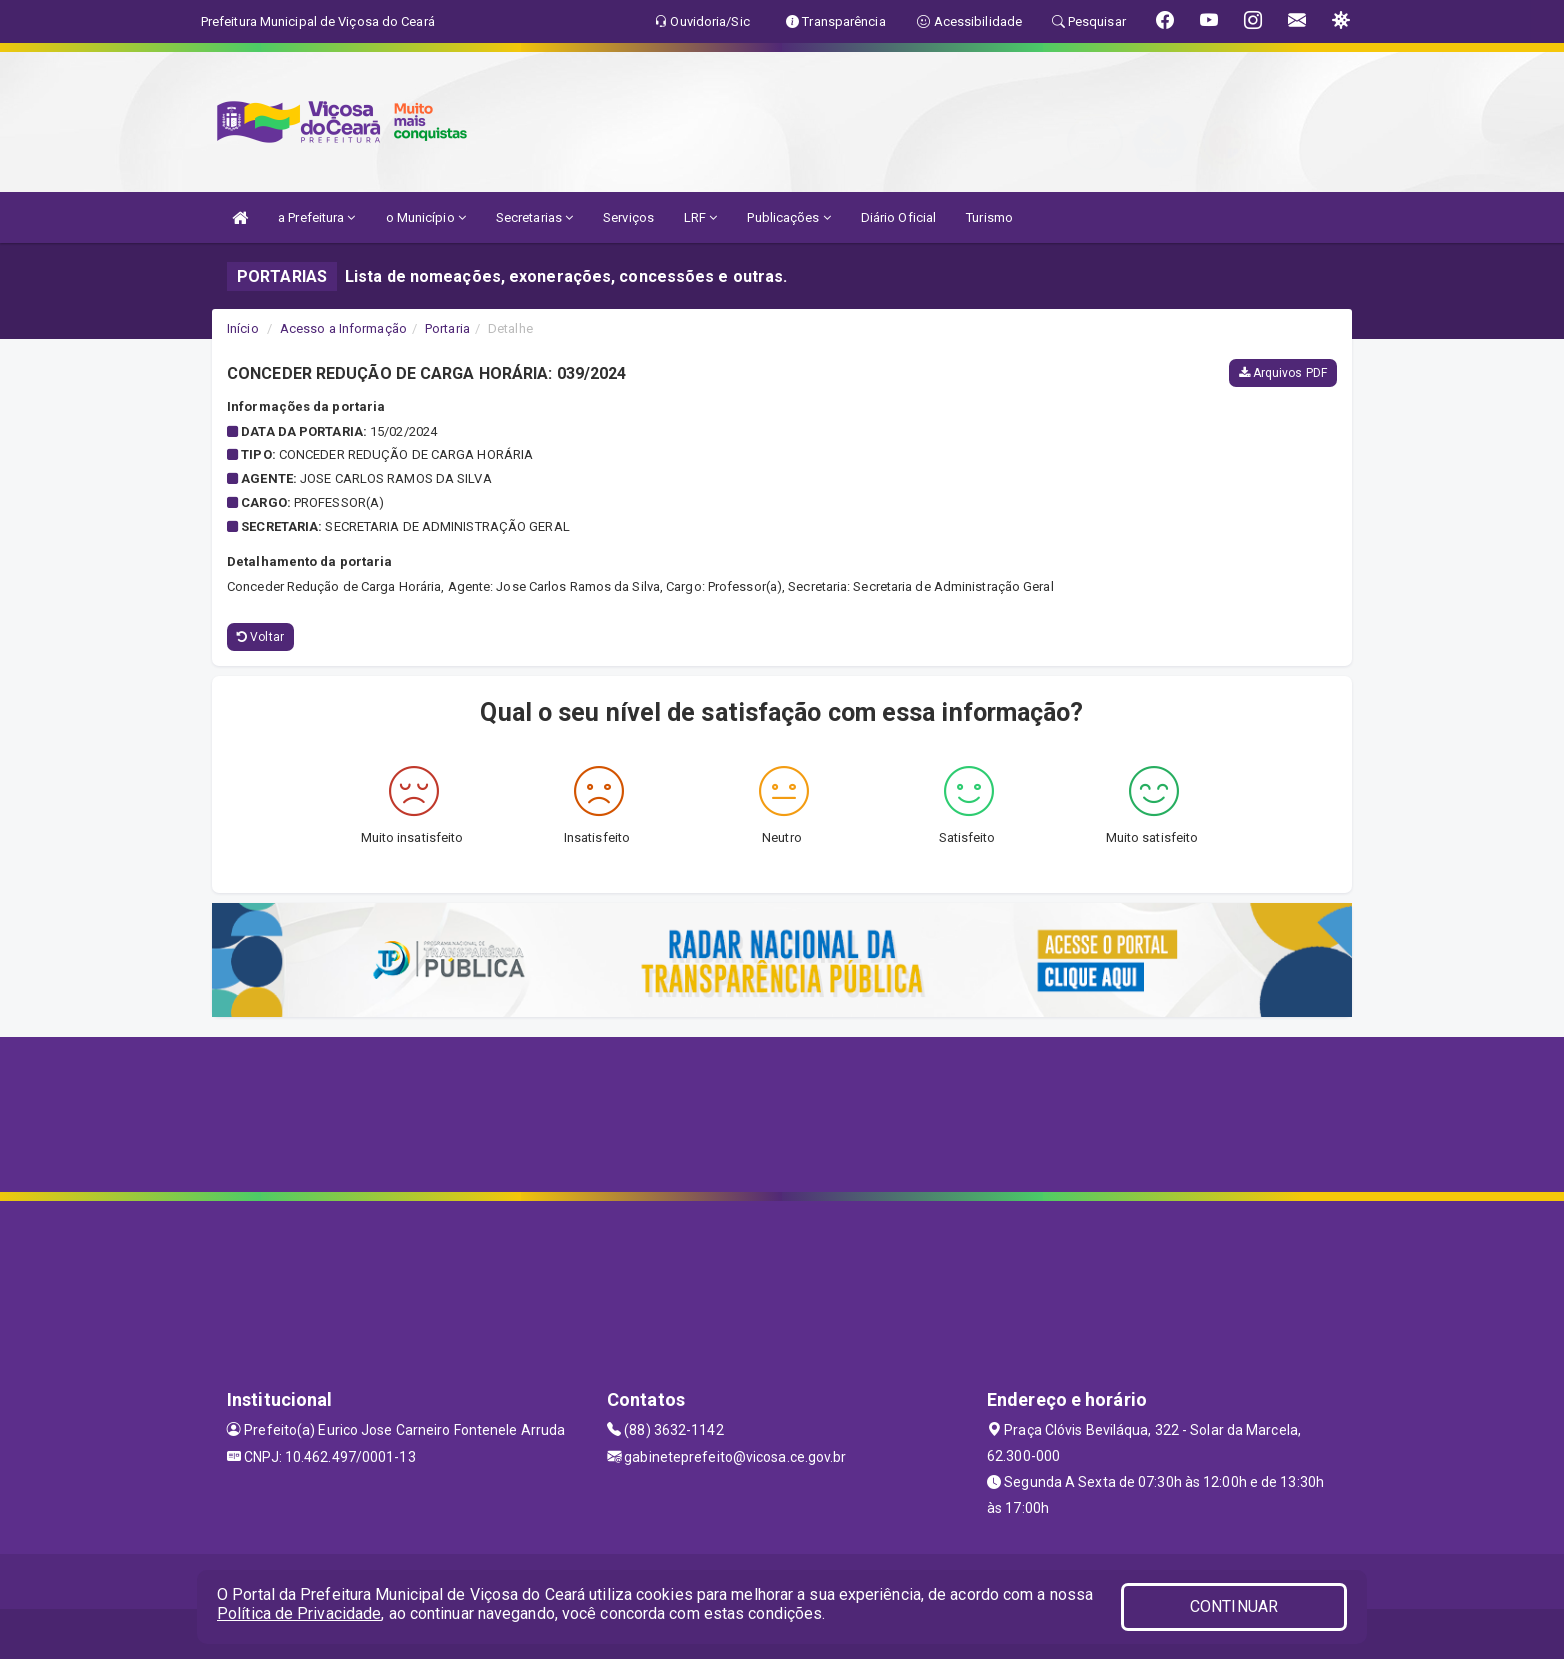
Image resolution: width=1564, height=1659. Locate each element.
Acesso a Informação (343, 328)
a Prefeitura (316, 217)
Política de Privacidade (299, 1613)
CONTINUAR (1234, 1606)
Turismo (989, 217)
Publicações (788, 217)
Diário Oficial (898, 217)
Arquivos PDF (1283, 373)
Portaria (447, 328)
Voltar (260, 637)
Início (243, 328)
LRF (701, 217)
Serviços (628, 217)
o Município (426, 217)
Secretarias (534, 217)
